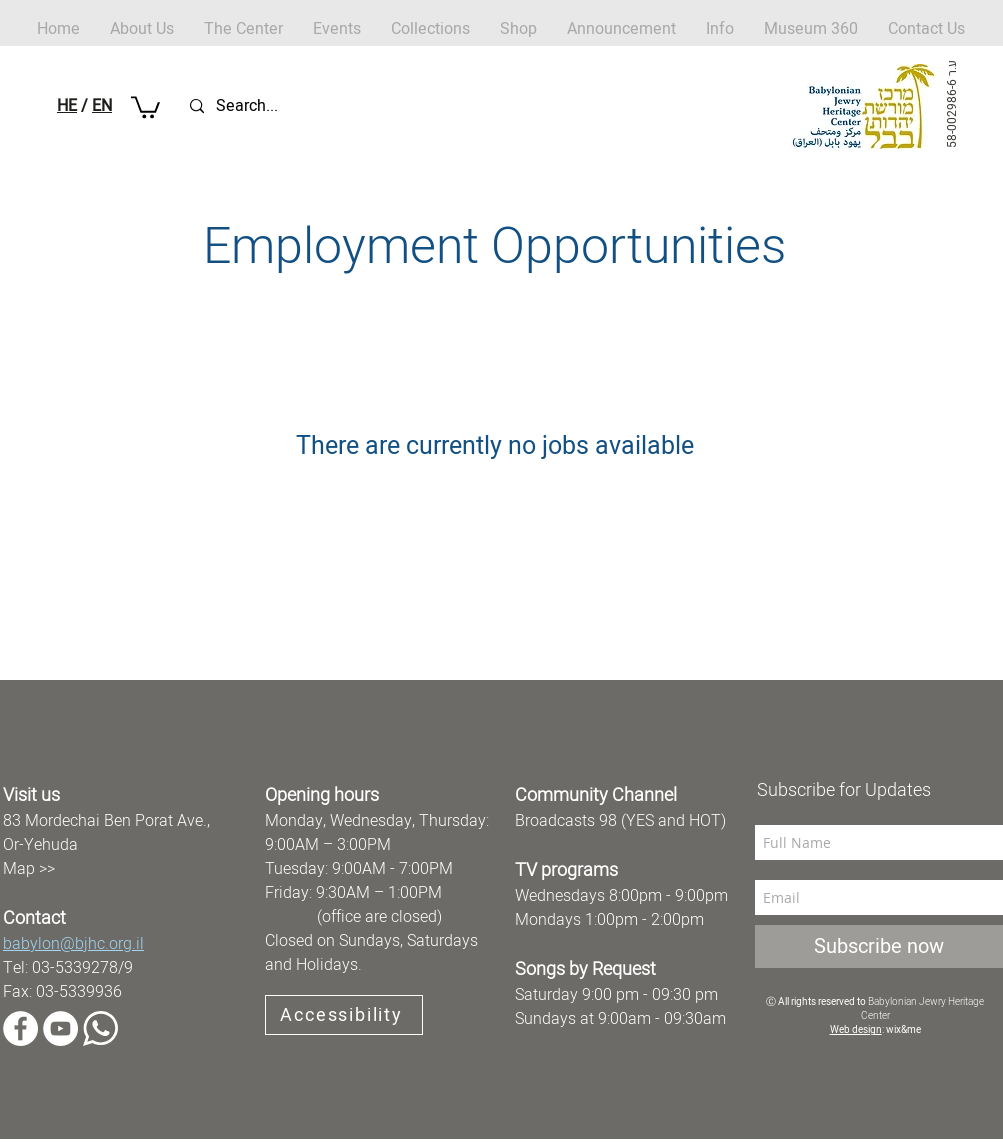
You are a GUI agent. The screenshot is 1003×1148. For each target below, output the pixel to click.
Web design (856, 1030)
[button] (518, 29)
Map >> (29, 869)
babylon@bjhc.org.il (73, 944)
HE (67, 106)
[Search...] (284, 106)
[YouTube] (60, 1028)
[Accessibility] (344, 1015)
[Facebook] (20, 1028)
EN (102, 106)
